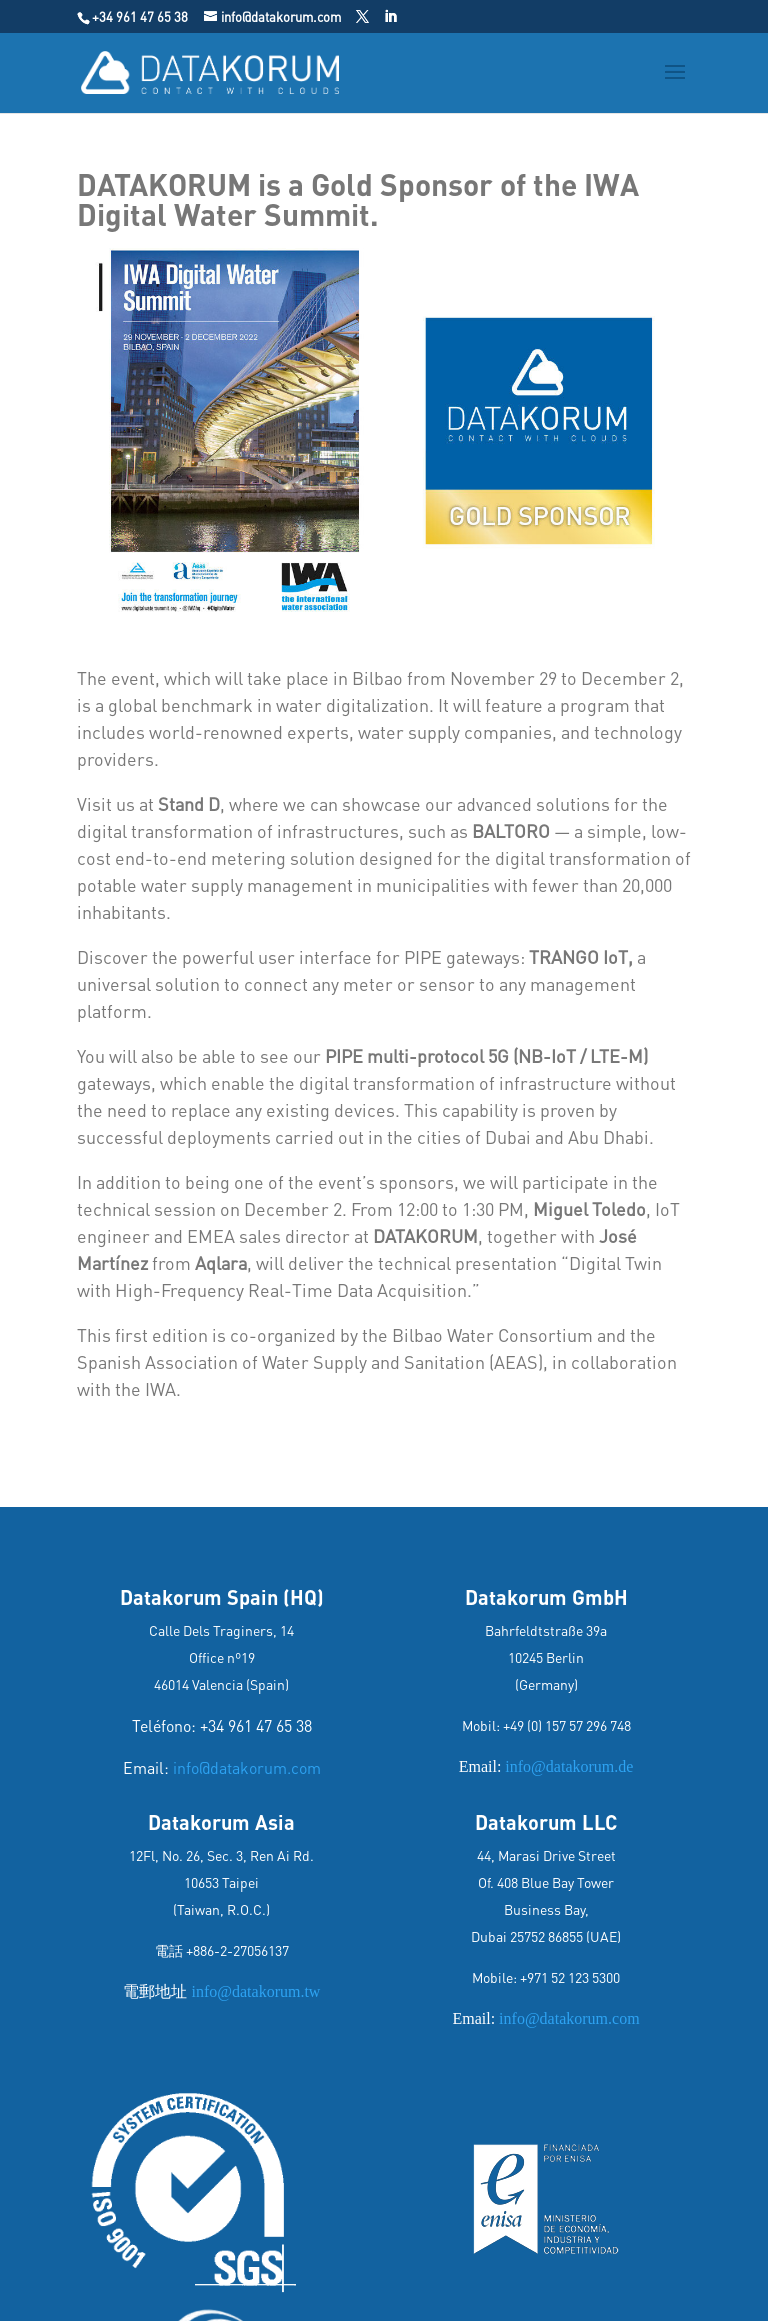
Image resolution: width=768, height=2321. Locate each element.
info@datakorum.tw (253, 1991)
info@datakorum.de (569, 1766)
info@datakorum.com (247, 1767)
